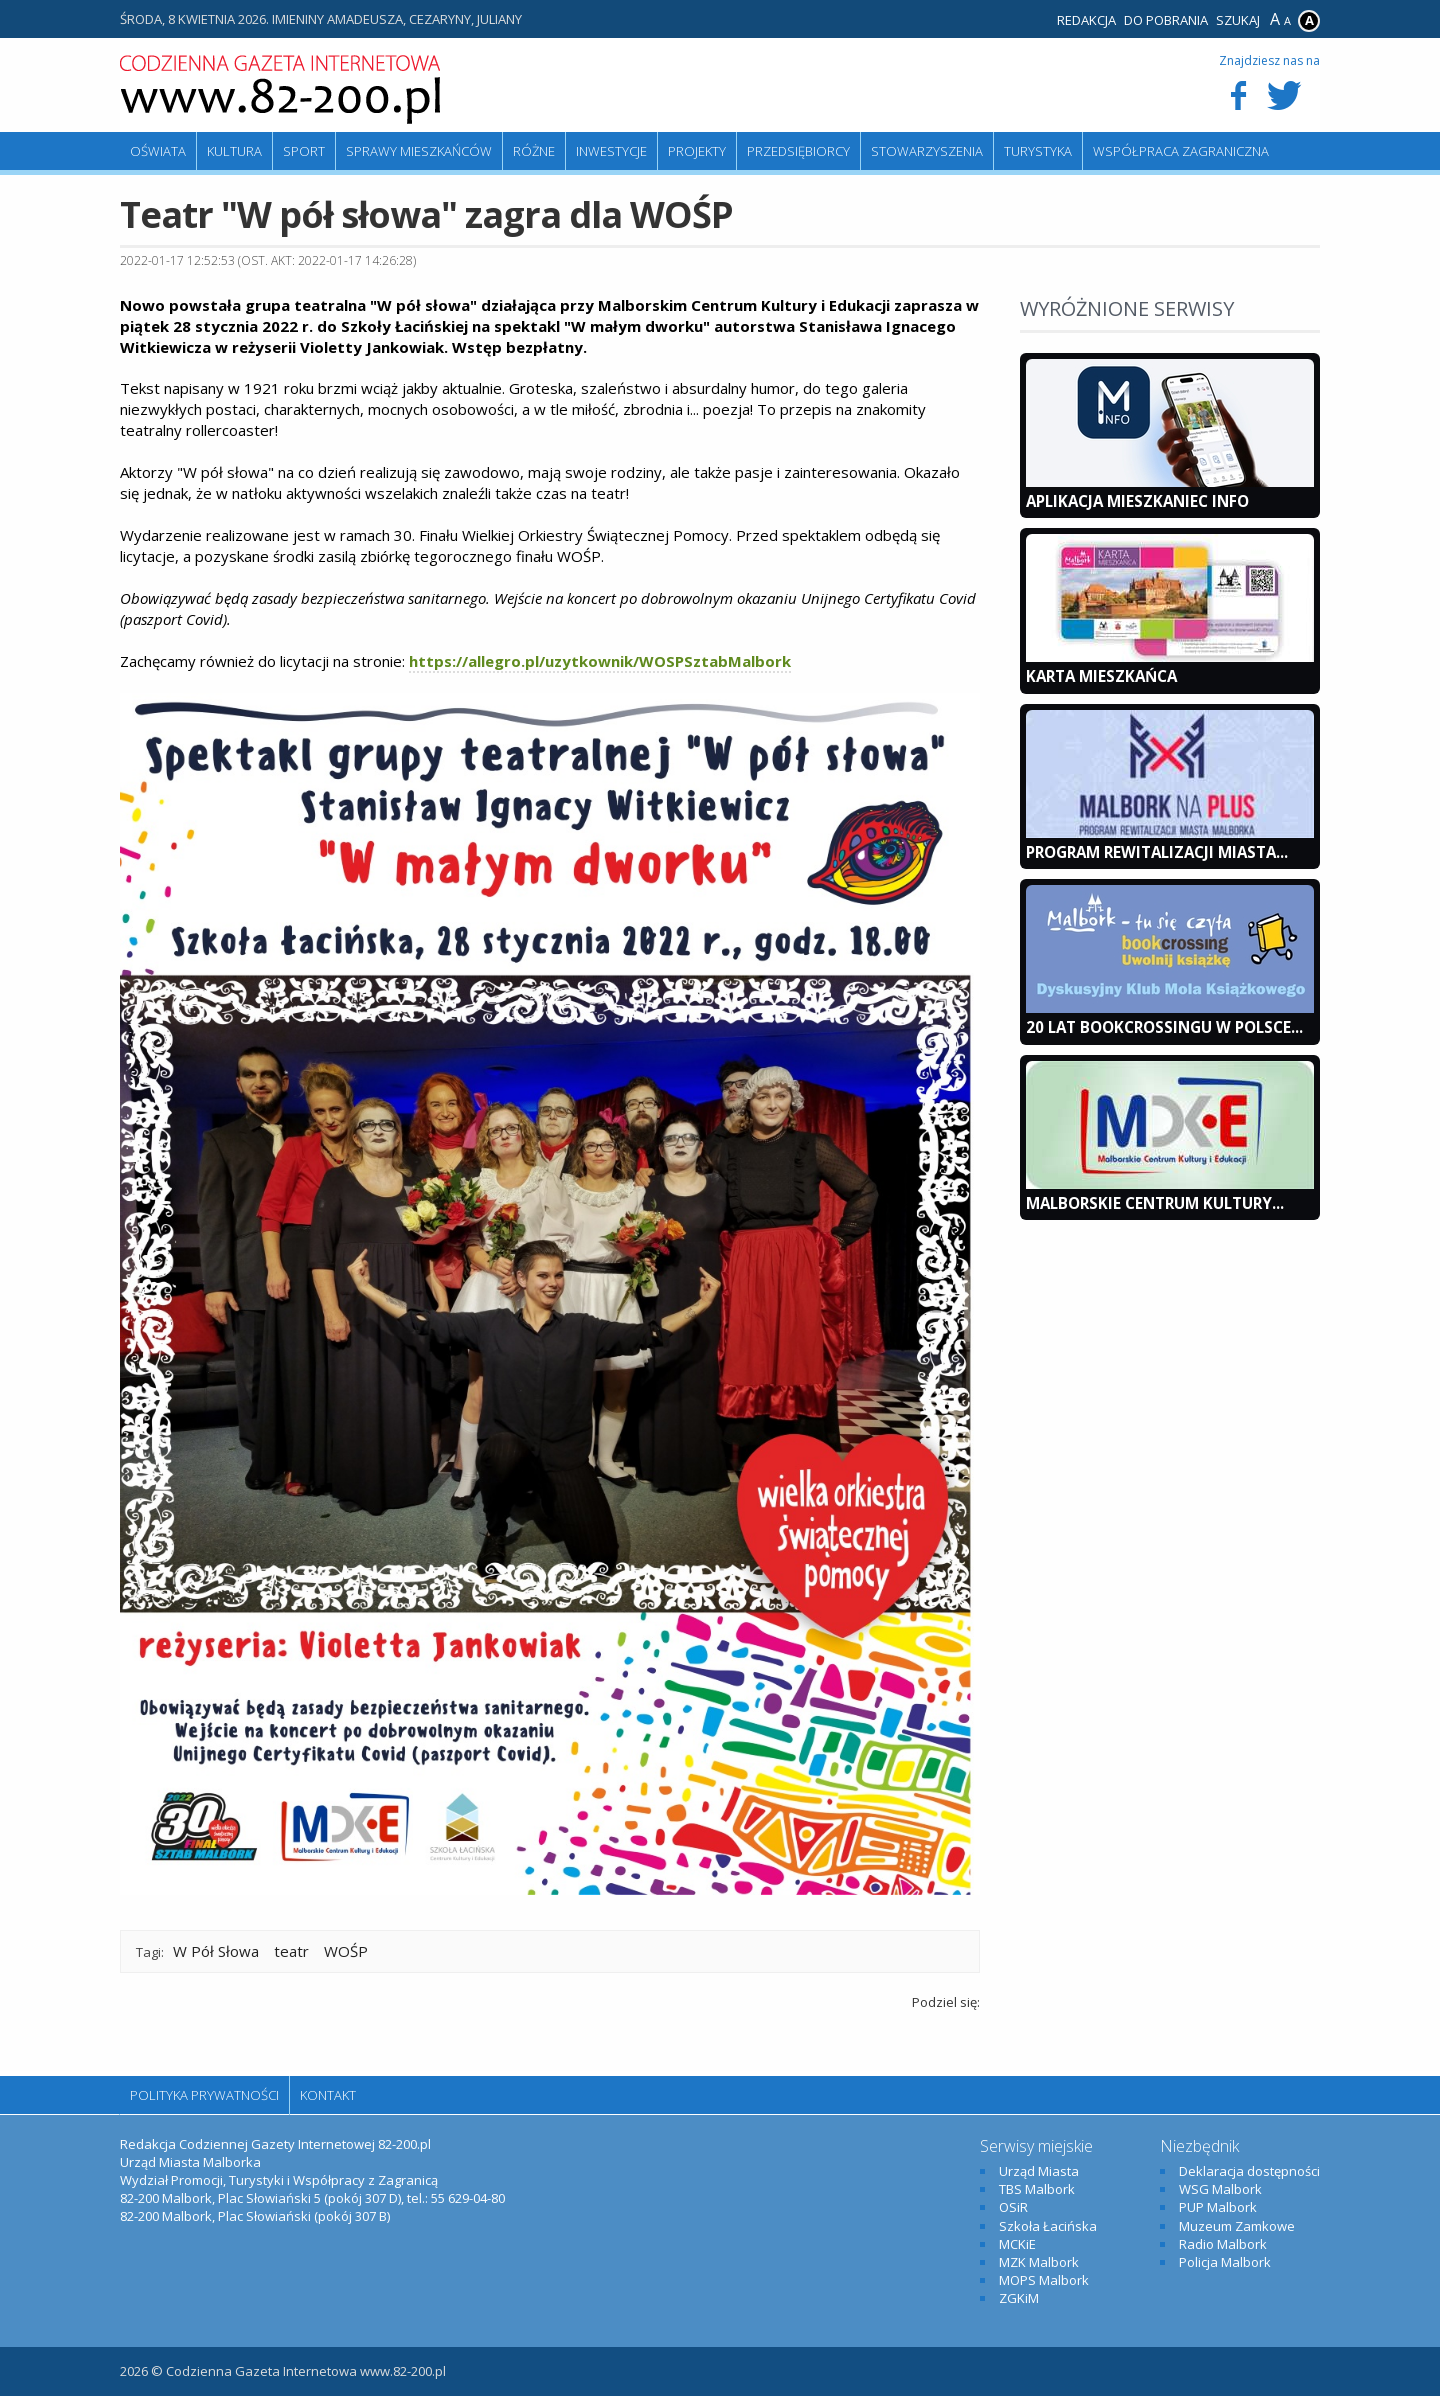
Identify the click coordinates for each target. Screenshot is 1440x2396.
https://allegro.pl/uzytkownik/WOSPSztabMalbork (600, 661)
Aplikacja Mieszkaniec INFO (1137, 501)
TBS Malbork (1037, 2189)
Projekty (697, 151)
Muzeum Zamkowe (1237, 2226)
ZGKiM (1019, 2298)
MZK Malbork (1039, 2262)
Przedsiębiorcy (798, 151)
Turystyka (1038, 151)
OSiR (1013, 2207)
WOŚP (346, 1951)
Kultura (234, 151)
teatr (291, 1951)
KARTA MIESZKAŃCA (1101, 676)
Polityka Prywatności (204, 2095)
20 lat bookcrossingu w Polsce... (1164, 1027)
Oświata (158, 151)
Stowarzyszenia (927, 151)
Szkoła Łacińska (1048, 2226)
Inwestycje (611, 151)
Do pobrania (1166, 20)
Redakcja (1086, 20)
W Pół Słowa (216, 1951)
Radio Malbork (1223, 2244)
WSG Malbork (1220, 2189)
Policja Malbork (1225, 2262)
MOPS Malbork (1044, 2280)
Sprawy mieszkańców (419, 151)
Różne (534, 151)
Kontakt (328, 2095)
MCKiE (1017, 2244)
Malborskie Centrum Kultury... (1155, 1203)
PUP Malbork (1218, 2207)
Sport (304, 151)
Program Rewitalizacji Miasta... (1157, 852)
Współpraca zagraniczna (1181, 151)
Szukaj (1238, 20)
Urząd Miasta (1039, 2171)
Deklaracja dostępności (1249, 2171)
